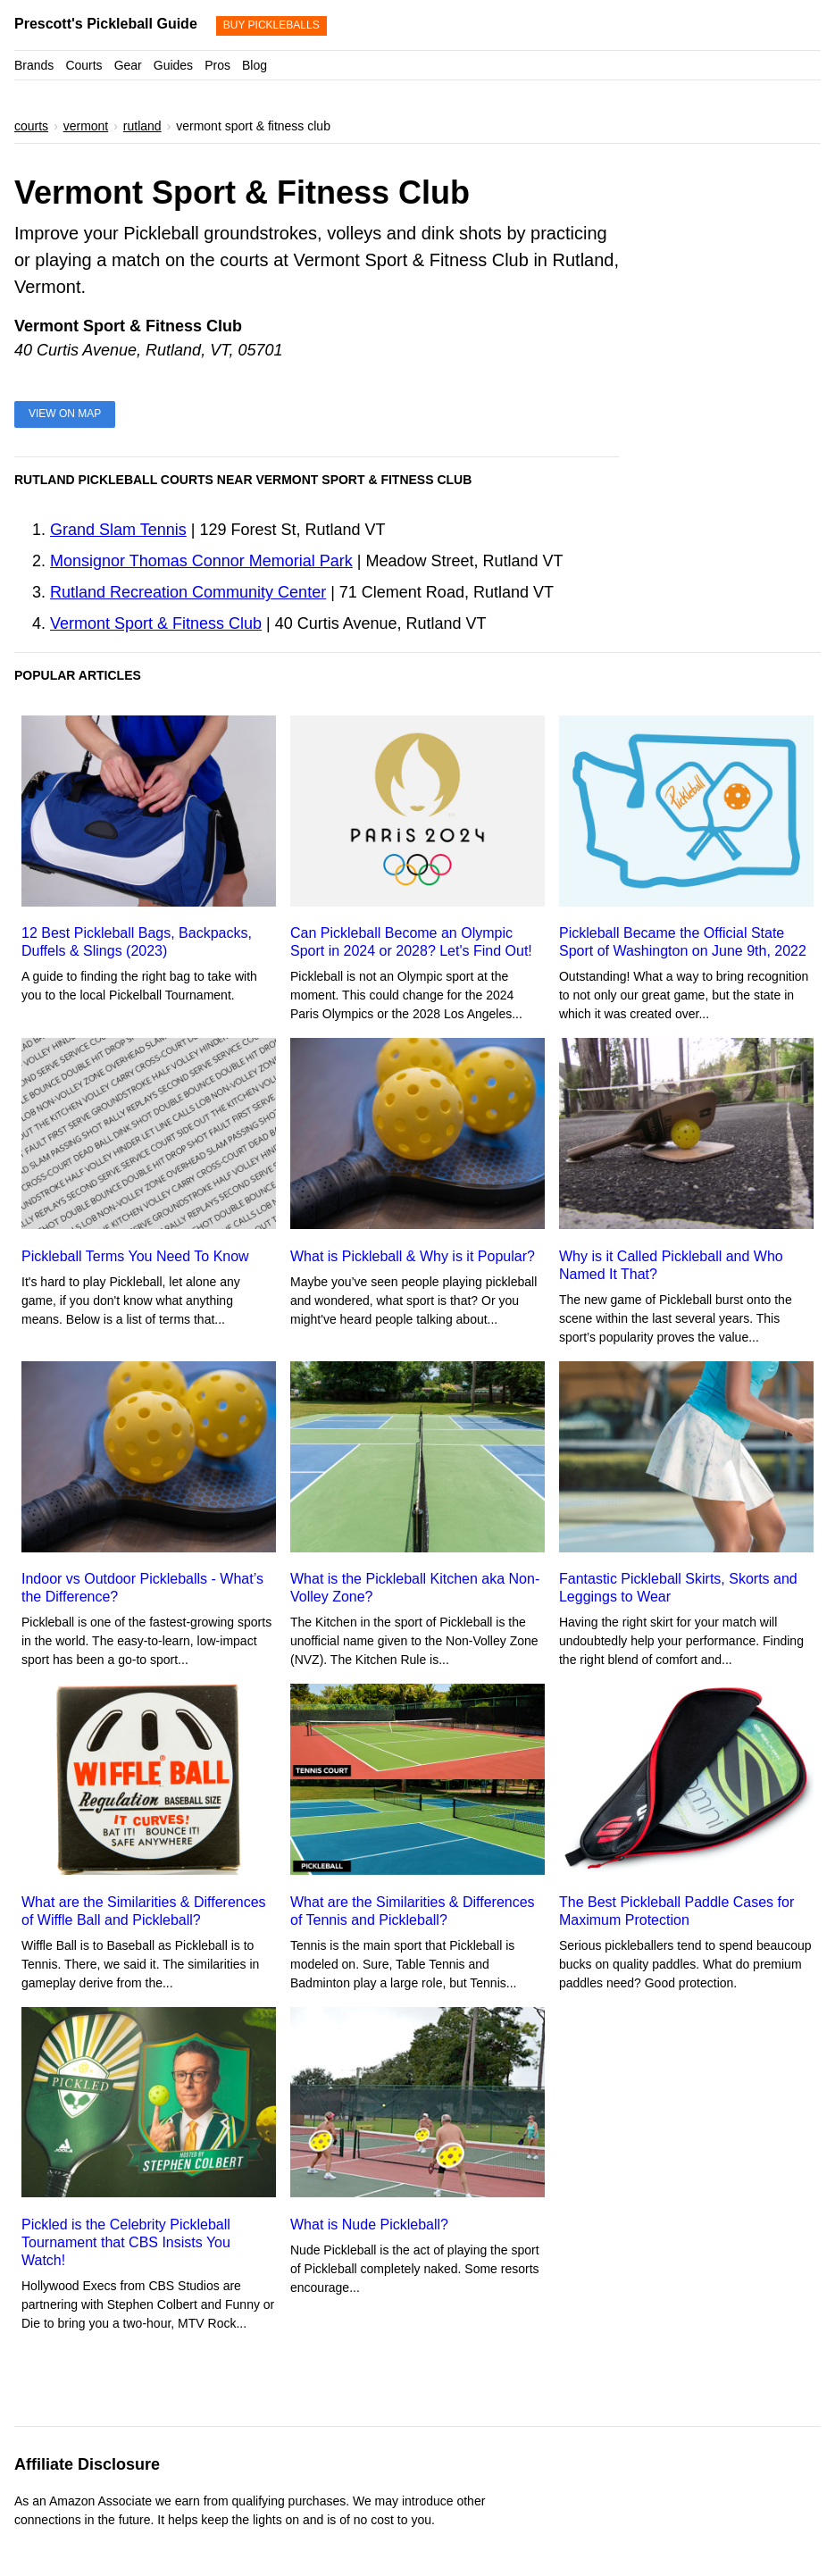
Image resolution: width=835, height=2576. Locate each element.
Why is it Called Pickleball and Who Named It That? (671, 1265)
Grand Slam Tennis (118, 530)
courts (31, 126)
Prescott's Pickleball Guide (105, 23)
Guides (173, 65)
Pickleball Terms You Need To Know (135, 1256)
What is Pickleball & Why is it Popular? (412, 1256)
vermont (86, 126)
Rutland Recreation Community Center (188, 592)
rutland (142, 126)
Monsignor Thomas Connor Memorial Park (201, 561)
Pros (217, 65)
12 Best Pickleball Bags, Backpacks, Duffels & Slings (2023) (136, 941)
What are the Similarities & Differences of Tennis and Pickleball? (412, 1911)
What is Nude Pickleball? (369, 2224)
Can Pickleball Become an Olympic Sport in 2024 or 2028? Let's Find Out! (411, 941)
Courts (83, 65)
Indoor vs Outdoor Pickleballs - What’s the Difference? (142, 1587)
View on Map (65, 413)
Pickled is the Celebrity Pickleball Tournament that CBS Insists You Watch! (125, 2242)
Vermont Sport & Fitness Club (156, 623)
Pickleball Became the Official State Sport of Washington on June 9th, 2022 (682, 941)
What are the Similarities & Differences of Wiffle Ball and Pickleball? (143, 1911)
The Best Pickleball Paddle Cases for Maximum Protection (676, 1911)
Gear (128, 65)
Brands (34, 65)
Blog (254, 65)
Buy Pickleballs (271, 25)
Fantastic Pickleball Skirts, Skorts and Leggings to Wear (678, 1587)
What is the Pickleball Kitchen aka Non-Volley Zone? (414, 1587)
